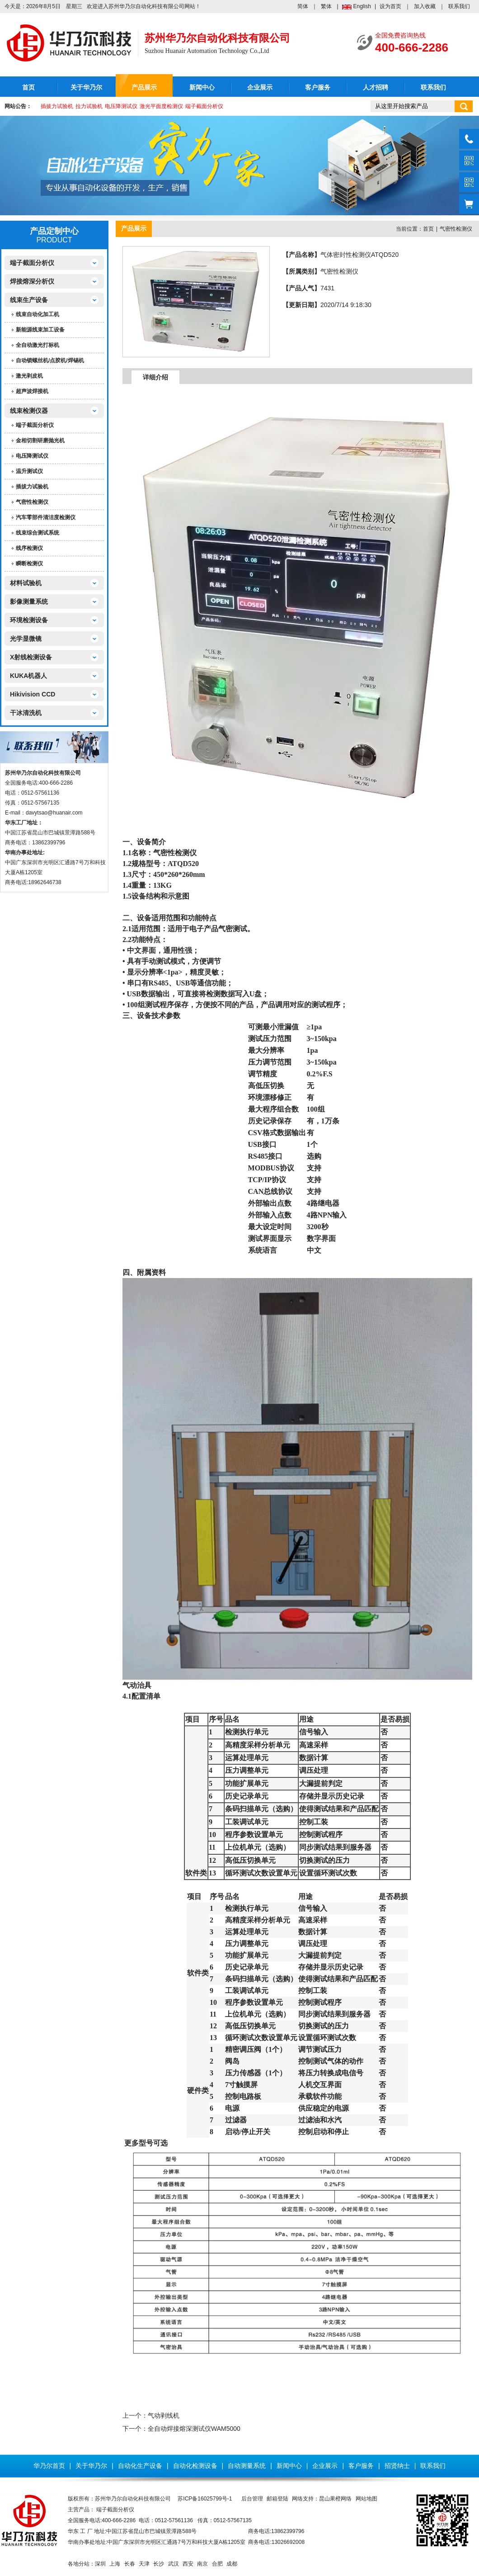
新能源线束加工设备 (40, 330)
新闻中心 (202, 87)
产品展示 (144, 87)
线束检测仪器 (29, 410)
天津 (144, 2564)
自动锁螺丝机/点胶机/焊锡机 (50, 360)
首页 (28, 87)
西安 (188, 2564)
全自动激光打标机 (37, 345)
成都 (231, 2564)
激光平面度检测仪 (161, 106)
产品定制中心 (54, 231)
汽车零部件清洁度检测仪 (45, 517)
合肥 (217, 2564)
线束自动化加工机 (37, 314)
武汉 (173, 2564)
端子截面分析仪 (204, 106)
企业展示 (259, 87)
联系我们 (459, 6)
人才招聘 (375, 87)
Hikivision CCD (32, 694)
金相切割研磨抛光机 (40, 440)
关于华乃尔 (86, 87)
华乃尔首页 (49, 2465)
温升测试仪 (29, 471)
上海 (114, 2564)
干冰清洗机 (26, 712)
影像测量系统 (29, 601)
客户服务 (317, 87)
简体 (302, 6)
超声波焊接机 (32, 391)
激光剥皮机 (29, 376)
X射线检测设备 (31, 657)
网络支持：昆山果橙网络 (322, 2499)
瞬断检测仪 (29, 563)
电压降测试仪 (121, 106)
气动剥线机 (163, 2415)
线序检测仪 (29, 548)
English (362, 6)
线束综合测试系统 (37, 533)
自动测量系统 (247, 2465)
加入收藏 (425, 6)
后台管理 (252, 2499)
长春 (129, 2564)
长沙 (158, 2564)
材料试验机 (26, 583)
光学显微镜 (26, 638)
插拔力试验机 (57, 106)
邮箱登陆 (277, 2499)
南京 (202, 2564)
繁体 (326, 6)
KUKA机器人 (28, 675)
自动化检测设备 (195, 2465)
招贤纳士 (397, 2465)
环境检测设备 (29, 620)
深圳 (100, 2564)
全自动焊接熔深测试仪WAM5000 (194, 2428)
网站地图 (366, 2499)
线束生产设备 (29, 299)
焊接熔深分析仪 (32, 281)
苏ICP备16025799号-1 (205, 2499)
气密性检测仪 (32, 502)
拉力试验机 (89, 106)
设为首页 (390, 6)
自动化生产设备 (140, 2465)
